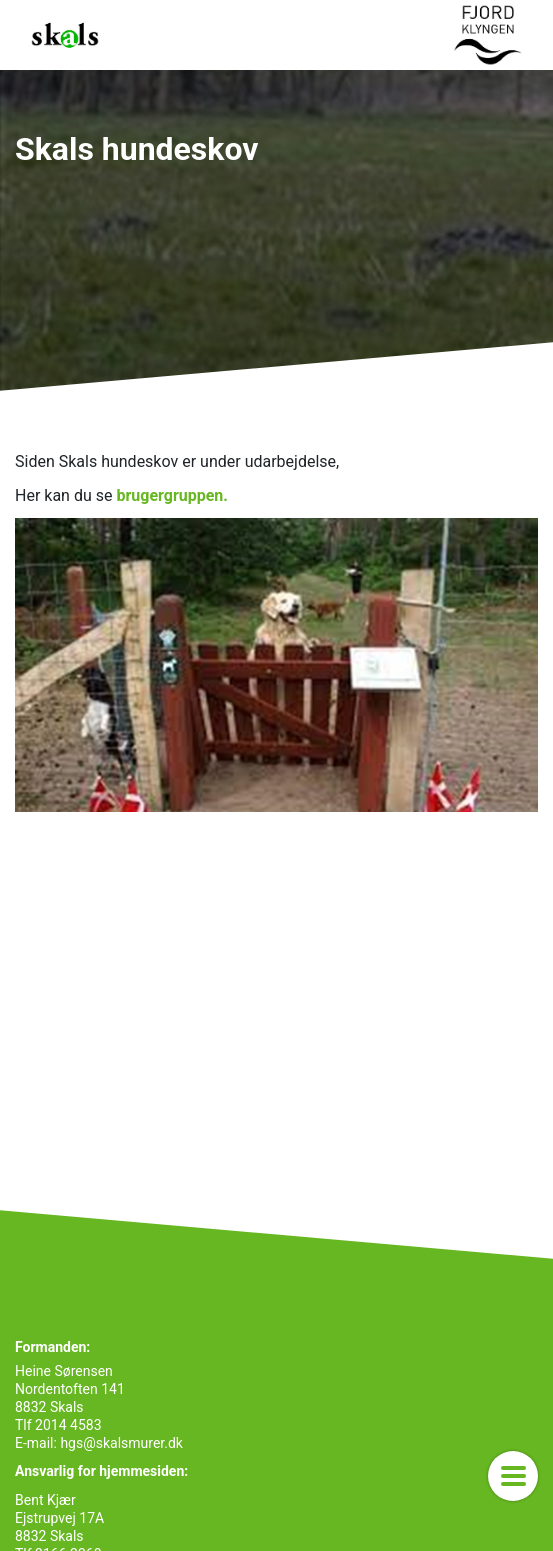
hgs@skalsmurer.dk (120, 1443)
